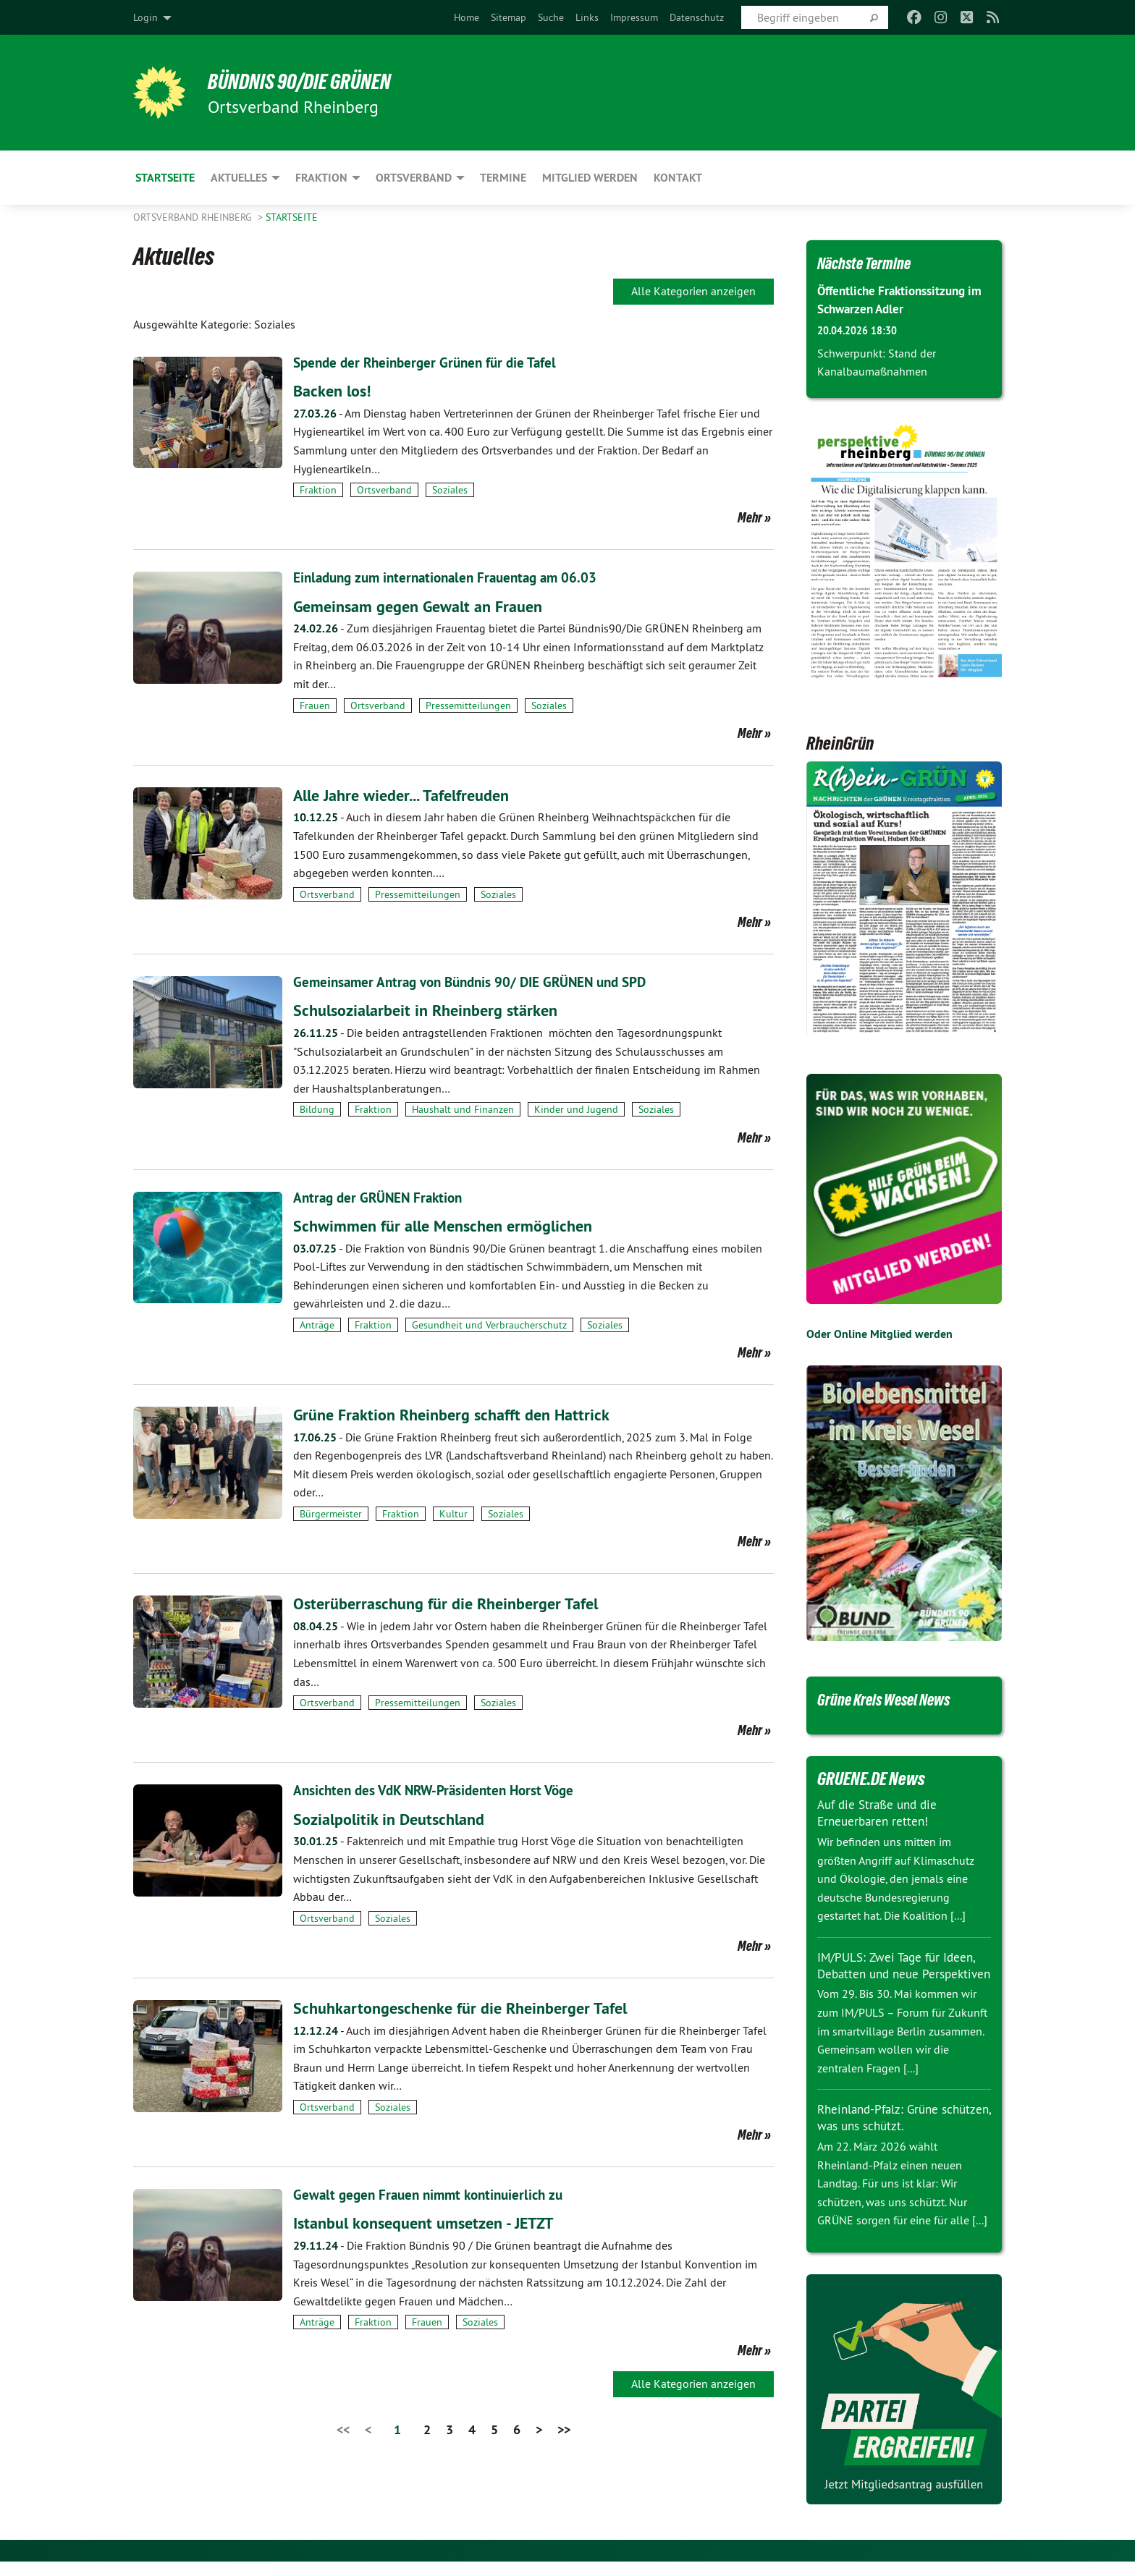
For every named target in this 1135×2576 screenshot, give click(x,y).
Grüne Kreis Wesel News (894, 1699)
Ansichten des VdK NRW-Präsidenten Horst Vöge (440, 1789)
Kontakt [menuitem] (678, 177)
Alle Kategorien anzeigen (693, 291)
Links (587, 17)
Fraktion (318, 489)
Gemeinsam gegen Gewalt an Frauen (427, 605)
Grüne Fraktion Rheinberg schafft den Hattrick (461, 1413)
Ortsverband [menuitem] (414, 177)
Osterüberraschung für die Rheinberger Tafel (455, 1602)
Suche (551, 17)
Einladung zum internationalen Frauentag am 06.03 (452, 577)
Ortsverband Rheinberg (194, 217)
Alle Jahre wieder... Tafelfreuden (410, 794)
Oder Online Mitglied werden (879, 1334)
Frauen (315, 704)
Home (466, 17)
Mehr (750, 517)
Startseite (292, 217)
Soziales (450, 489)
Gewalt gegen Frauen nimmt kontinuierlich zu (434, 2193)
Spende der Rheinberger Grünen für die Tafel (430, 362)
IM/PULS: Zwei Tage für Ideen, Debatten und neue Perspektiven (900, 1972)
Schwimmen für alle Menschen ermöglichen (452, 1224)
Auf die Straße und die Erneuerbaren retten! (881, 1812)
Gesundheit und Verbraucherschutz (489, 1323)
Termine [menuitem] (503, 177)
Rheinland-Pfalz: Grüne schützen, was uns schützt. (891, 2132)
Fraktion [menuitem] (321, 177)
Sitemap (508, 17)
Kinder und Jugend (576, 1108)
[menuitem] (466, 17)
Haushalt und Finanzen (463, 1108)
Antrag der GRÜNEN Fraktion (382, 1196)
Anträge (317, 1323)
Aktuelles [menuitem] (239, 177)
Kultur (453, 1513)
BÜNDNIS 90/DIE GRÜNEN (311, 81)
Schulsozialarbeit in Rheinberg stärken (434, 1009)
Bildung (317, 1108)
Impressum (634, 17)
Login (145, 17)
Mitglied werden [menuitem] (590, 177)
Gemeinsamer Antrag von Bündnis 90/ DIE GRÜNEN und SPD (478, 981)
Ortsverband (384, 489)
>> (563, 2427)
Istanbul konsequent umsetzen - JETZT (434, 2221)
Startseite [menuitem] (165, 177)
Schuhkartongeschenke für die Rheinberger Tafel (471, 2006)
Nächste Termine (871, 263)
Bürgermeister (331, 1513)
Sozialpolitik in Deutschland (396, 1817)
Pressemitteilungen (468, 704)
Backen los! (335, 390)
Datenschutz (697, 17)
